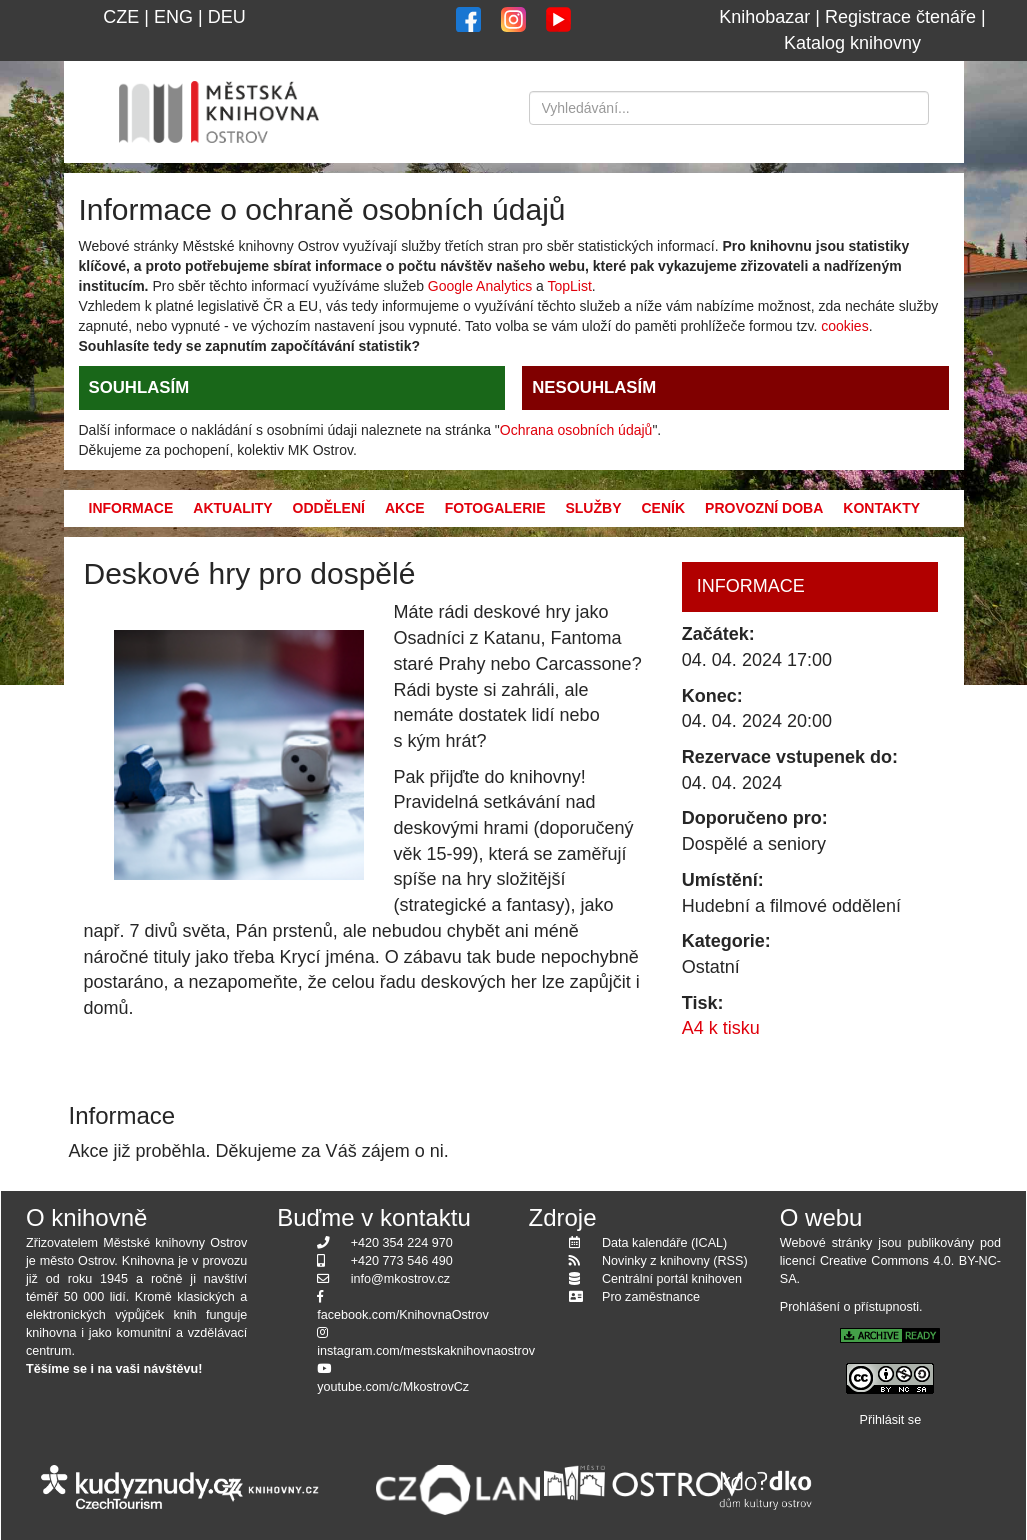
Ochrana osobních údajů (576, 430)
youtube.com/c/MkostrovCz (393, 1387)
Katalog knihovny (852, 43)
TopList (569, 286)
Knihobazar (764, 17)
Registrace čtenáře (900, 17)
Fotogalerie (495, 508)
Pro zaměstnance (651, 1297)
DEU (227, 17)
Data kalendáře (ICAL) (664, 1243)
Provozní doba (764, 508)
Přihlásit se (891, 1420)
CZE (121, 17)
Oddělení (329, 508)
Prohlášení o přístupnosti (849, 1307)
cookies (844, 326)
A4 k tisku (721, 1028)
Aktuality (232, 508)
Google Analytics (480, 286)
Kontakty (881, 508)
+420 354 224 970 (402, 1243)
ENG (173, 17)
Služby (593, 508)
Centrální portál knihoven (672, 1279)
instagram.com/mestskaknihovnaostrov (426, 1351)
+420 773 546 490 (402, 1261)
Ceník (663, 508)
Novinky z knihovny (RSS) (675, 1261)
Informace (131, 508)
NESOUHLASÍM (594, 387)
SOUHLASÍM (139, 387)
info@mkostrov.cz (400, 1279)
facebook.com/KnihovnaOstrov (403, 1315)
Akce (405, 508)
